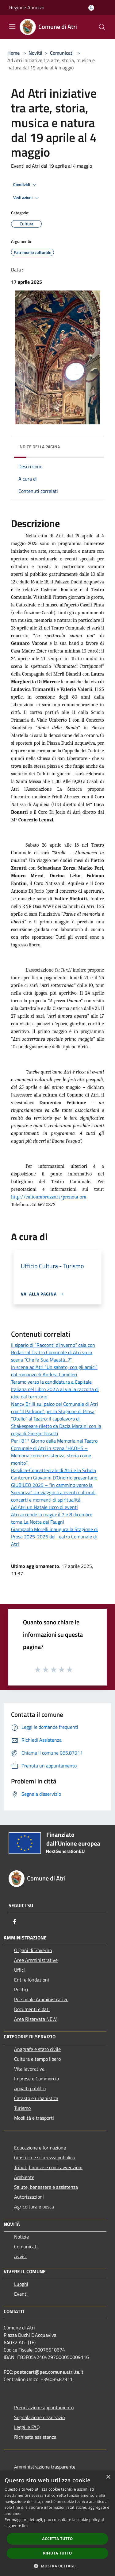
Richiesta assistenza (35, 2437)
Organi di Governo (33, 1950)
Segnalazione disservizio (39, 2417)
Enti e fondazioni (31, 1979)
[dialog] (57, 2523)
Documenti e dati (32, 2009)
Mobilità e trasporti (34, 2118)
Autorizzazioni (29, 2196)
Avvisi (20, 2256)
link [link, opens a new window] (25, 2525)
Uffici (19, 1970)
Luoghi (21, 2284)
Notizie (21, 2236)
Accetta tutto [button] (57, 2538)
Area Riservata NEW (35, 2019)
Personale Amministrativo (41, 1999)
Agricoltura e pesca (34, 2206)
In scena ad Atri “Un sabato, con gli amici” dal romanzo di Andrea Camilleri (54, 1370)
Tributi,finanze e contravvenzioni (48, 2167)
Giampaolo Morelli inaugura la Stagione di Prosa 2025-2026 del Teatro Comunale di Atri (54, 1537)
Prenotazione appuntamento (44, 2407)
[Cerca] (102, 27)
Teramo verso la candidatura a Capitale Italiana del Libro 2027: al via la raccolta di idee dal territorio (55, 1389)
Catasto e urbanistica (36, 2098)
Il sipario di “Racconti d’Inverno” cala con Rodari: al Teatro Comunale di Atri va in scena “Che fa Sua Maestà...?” (53, 1352)
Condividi (25, 185)
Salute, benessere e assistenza (46, 2187)
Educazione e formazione (40, 2147)
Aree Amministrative (36, 1960)
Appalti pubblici (30, 2088)
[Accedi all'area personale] (91, 8)
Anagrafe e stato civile (37, 2049)
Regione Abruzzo (26, 7)
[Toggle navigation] (12, 26)
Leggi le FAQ (27, 2427)
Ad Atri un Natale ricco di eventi (44, 1507)
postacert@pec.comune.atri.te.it (48, 2371)
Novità (35, 53)
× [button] (108, 2477)
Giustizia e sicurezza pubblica (44, 2157)
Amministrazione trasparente (44, 2466)
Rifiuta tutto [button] (57, 2553)
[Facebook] (15, 1921)
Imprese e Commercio (36, 2078)
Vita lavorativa (29, 2068)
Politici (21, 1989)
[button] (57, 2566)
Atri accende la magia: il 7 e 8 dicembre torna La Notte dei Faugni (51, 1518)
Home (13, 53)
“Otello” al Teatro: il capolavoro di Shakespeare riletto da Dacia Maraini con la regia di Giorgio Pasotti (56, 1426)
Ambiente (24, 2177)
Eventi (21, 2293)
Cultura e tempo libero (37, 2059)
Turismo (22, 2108)
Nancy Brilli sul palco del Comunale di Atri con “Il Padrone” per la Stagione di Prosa (54, 1407)
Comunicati (62, 53)
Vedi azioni (27, 197)
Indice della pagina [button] (39, 446)
